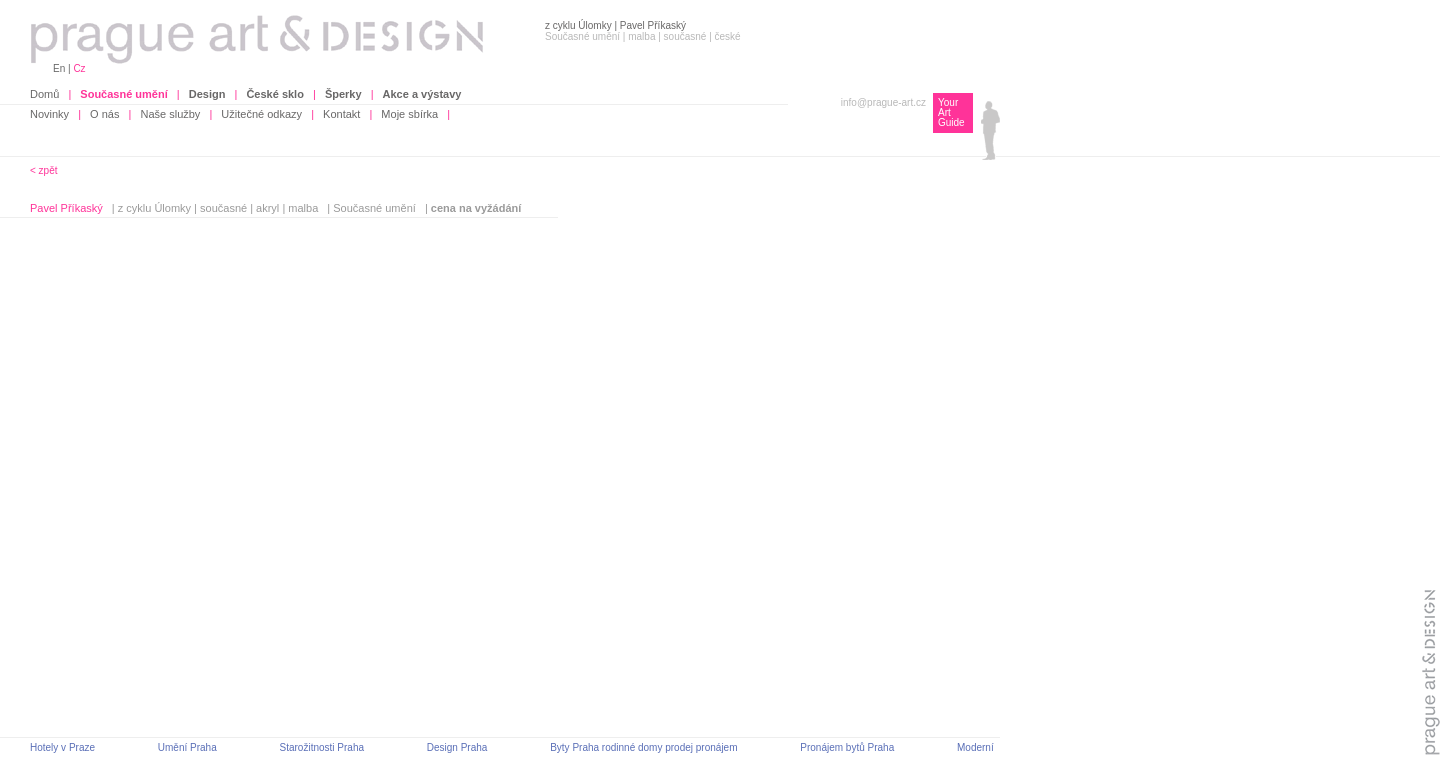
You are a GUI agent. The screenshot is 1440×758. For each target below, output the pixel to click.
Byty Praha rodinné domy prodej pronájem (643, 747)
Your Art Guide (951, 112)
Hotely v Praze (62, 747)
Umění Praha (187, 747)
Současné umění (374, 208)
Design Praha (457, 747)
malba (303, 208)
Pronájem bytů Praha (847, 747)
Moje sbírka (409, 114)
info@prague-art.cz (883, 102)
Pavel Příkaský (66, 208)
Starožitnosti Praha (322, 747)
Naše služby (170, 114)
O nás (104, 114)
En (59, 68)
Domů (44, 94)
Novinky (49, 114)
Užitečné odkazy (261, 114)
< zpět (44, 170)
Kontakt (341, 114)
